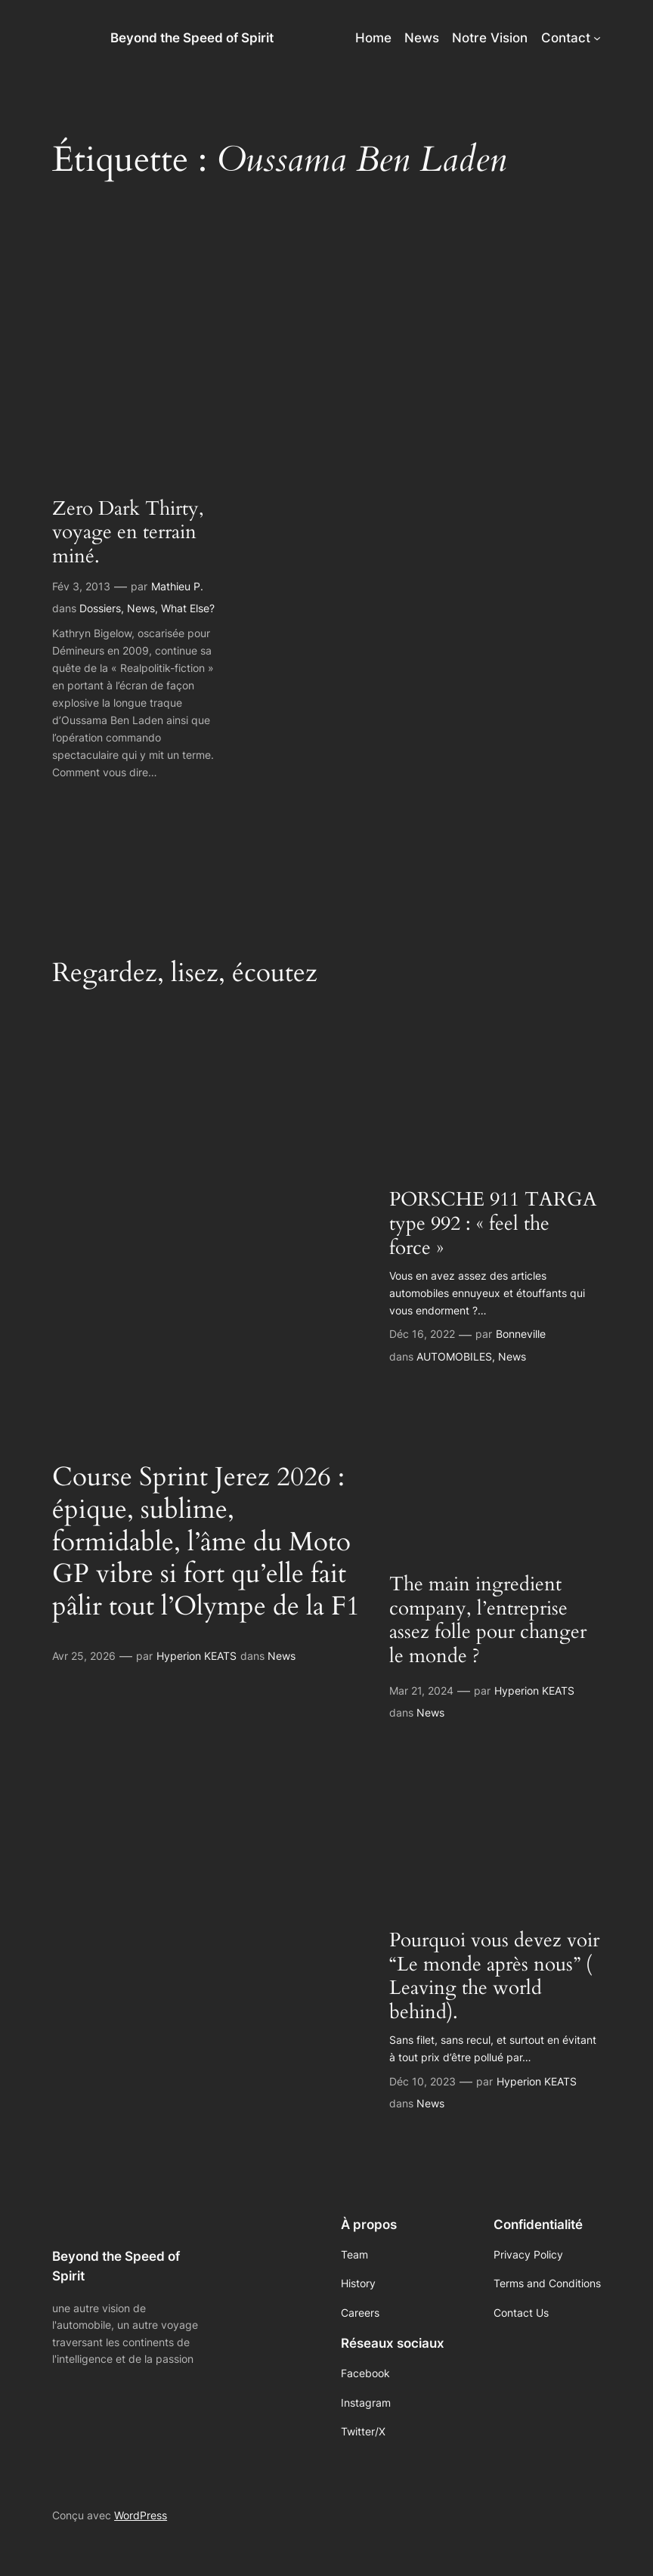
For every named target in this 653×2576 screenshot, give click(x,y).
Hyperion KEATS (196, 1655)
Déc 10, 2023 (422, 2081)
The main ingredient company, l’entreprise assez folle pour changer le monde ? (487, 1621)
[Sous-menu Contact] (597, 38)
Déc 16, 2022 (422, 1333)
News (141, 608)
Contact (565, 37)
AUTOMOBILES (454, 1356)
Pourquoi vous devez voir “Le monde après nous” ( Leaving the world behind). (494, 1977)
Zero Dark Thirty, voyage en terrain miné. (128, 533)
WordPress (140, 2515)
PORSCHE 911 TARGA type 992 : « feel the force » (493, 1224)
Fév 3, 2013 (81, 586)
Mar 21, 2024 (421, 1690)
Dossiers (100, 608)
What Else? (188, 608)
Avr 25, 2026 (84, 1655)
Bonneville (521, 1333)
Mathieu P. (177, 586)
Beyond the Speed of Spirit (192, 37)
